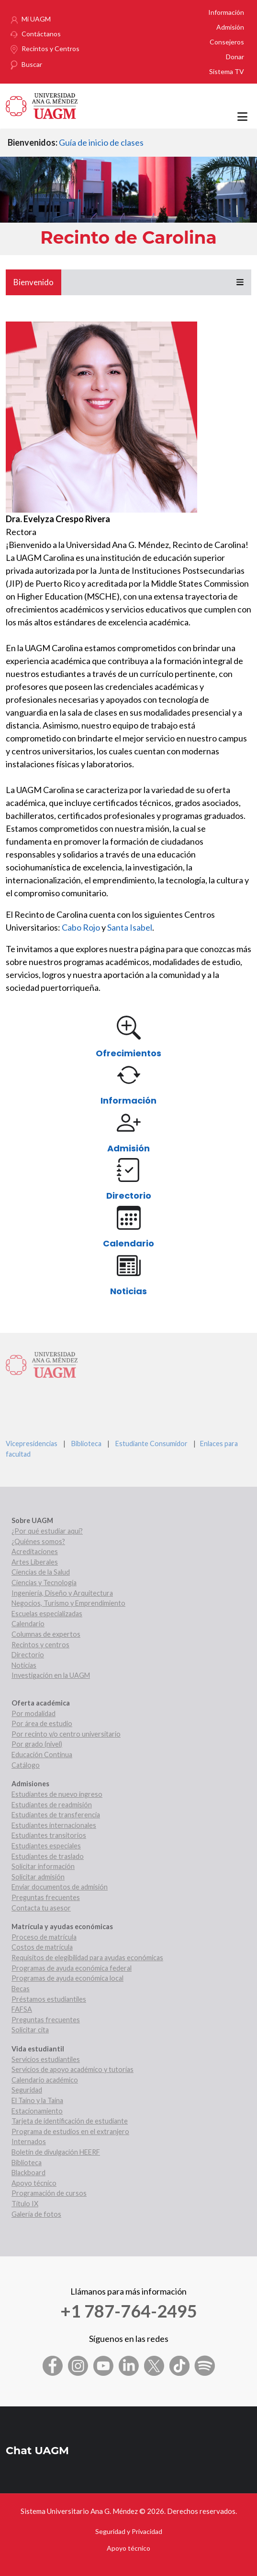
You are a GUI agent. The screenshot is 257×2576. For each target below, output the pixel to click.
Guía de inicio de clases (101, 142)
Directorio (128, 1196)
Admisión (230, 27)
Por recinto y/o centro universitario (66, 1734)
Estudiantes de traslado (47, 1856)
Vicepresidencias (31, 1443)
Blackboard (28, 2172)
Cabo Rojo (81, 927)
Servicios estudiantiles (45, 2059)
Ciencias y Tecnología (44, 1582)
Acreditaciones (34, 1551)
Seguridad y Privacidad (128, 2531)
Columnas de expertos (45, 1634)
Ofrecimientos (128, 1053)
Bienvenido (33, 282)
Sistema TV (226, 71)
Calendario (128, 1243)
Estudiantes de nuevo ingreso (56, 1794)
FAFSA (21, 2009)
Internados (28, 2141)
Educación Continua (41, 1754)
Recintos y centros (40, 1645)
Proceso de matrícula (44, 1937)
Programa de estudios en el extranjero (70, 2131)
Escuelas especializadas (46, 1614)
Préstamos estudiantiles (48, 1999)
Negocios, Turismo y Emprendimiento (68, 1603)
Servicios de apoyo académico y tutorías (72, 2069)
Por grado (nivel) (36, 1744)
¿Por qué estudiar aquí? (47, 1531)
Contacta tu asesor (41, 1908)
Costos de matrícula (42, 1947)
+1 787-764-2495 (128, 2310)
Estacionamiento (37, 2111)
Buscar (32, 64)
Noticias (128, 1291)
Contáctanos (41, 34)
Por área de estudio (41, 1723)
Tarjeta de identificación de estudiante (69, 2121)
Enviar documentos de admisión (59, 1887)
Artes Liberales (34, 1562)
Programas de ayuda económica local (67, 1978)
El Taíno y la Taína (37, 2100)
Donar (235, 57)
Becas (20, 1989)
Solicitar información (43, 1866)
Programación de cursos (49, 2193)
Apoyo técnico (33, 2183)
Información (226, 12)
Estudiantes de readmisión (51, 1805)
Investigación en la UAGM (50, 1675)
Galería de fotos (36, 2214)
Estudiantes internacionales (53, 1825)
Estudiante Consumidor (151, 1443)
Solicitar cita (30, 2030)
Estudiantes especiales (46, 1846)
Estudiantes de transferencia (55, 1815)
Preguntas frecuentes (45, 1897)
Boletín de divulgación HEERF (55, 2152)
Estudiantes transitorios (48, 1835)
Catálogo (25, 1765)
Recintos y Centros (50, 48)
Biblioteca (86, 1443)
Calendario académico (44, 2080)
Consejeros (227, 42)
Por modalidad (33, 1713)
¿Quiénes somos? (38, 1541)
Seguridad (26, 2090)
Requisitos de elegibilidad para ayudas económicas (87, 1957)
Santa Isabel (129, 927)
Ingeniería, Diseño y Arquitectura (62, 1593)
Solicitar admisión (38, 1877)
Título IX (24, 2204)
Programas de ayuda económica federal (71, 1968)
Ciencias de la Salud (40, 1572)
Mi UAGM (36, 19)
